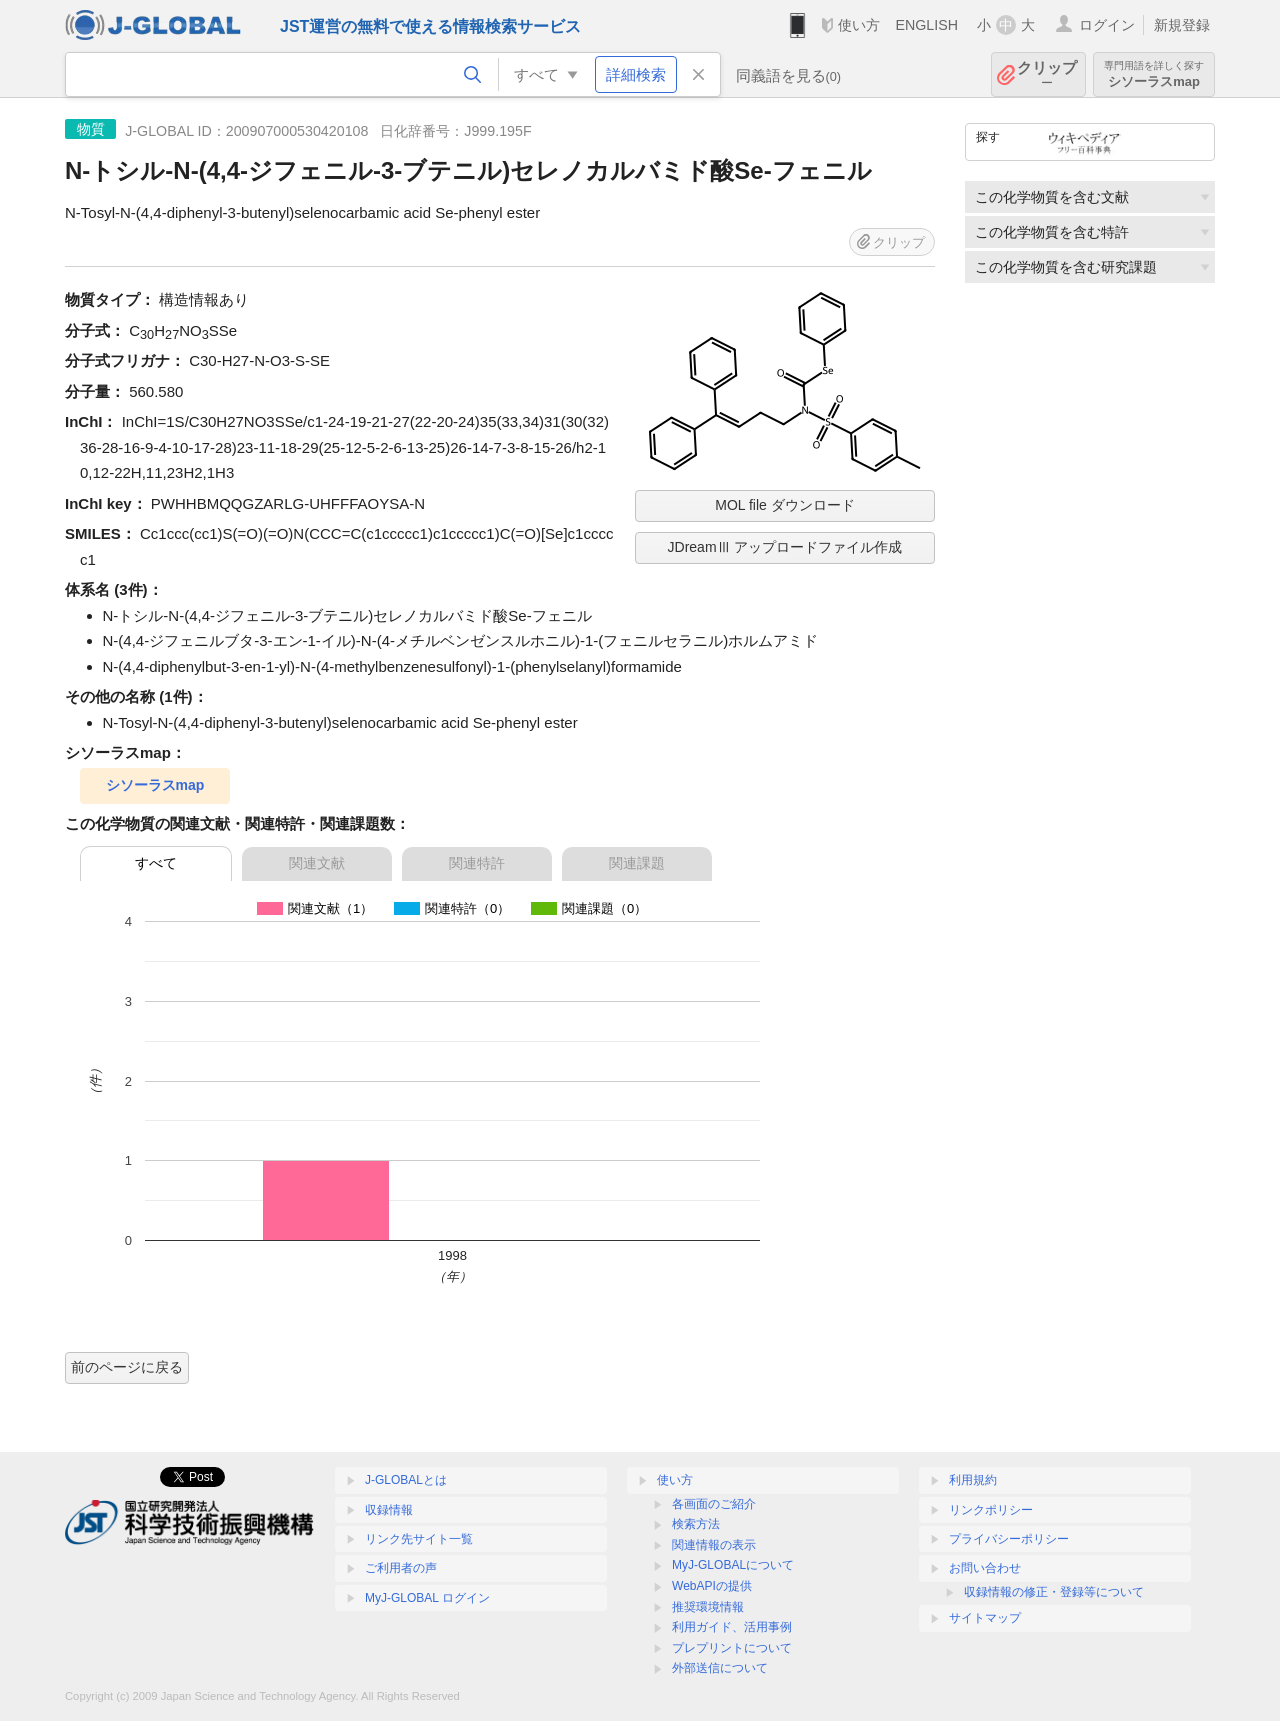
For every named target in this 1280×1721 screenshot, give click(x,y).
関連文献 (317, 863)
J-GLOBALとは (406, 1480)
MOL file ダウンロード (785, 505)
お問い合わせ (985, 1568)
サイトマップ (985, 1618)
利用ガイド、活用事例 (732, 1627)
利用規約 (973, 1480)
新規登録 (1182, 25)
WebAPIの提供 (712, 1586)
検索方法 (696, 1524)
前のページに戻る (127, 1367)
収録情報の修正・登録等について (1054, 1592)
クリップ (1047, 74)
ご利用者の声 (401, 1568)
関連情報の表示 (714, 1545)
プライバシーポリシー (1009, 1539)
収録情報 (389, 1510)
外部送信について (720, 1668)
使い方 (859, 25)
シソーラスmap (1154, 74)
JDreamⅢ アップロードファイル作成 (785, 547)
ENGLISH (926, 25)
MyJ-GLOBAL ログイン (427, 1598)
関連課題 (637, 863)
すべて (156, 863)
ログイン (1107, 25)
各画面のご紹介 (714, 1504)
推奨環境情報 (708, 1607)
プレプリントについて (732, 1648)
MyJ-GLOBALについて (733, 1565)
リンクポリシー (991, 1510)
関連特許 (477, 863)
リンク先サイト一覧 (419, 1539)
